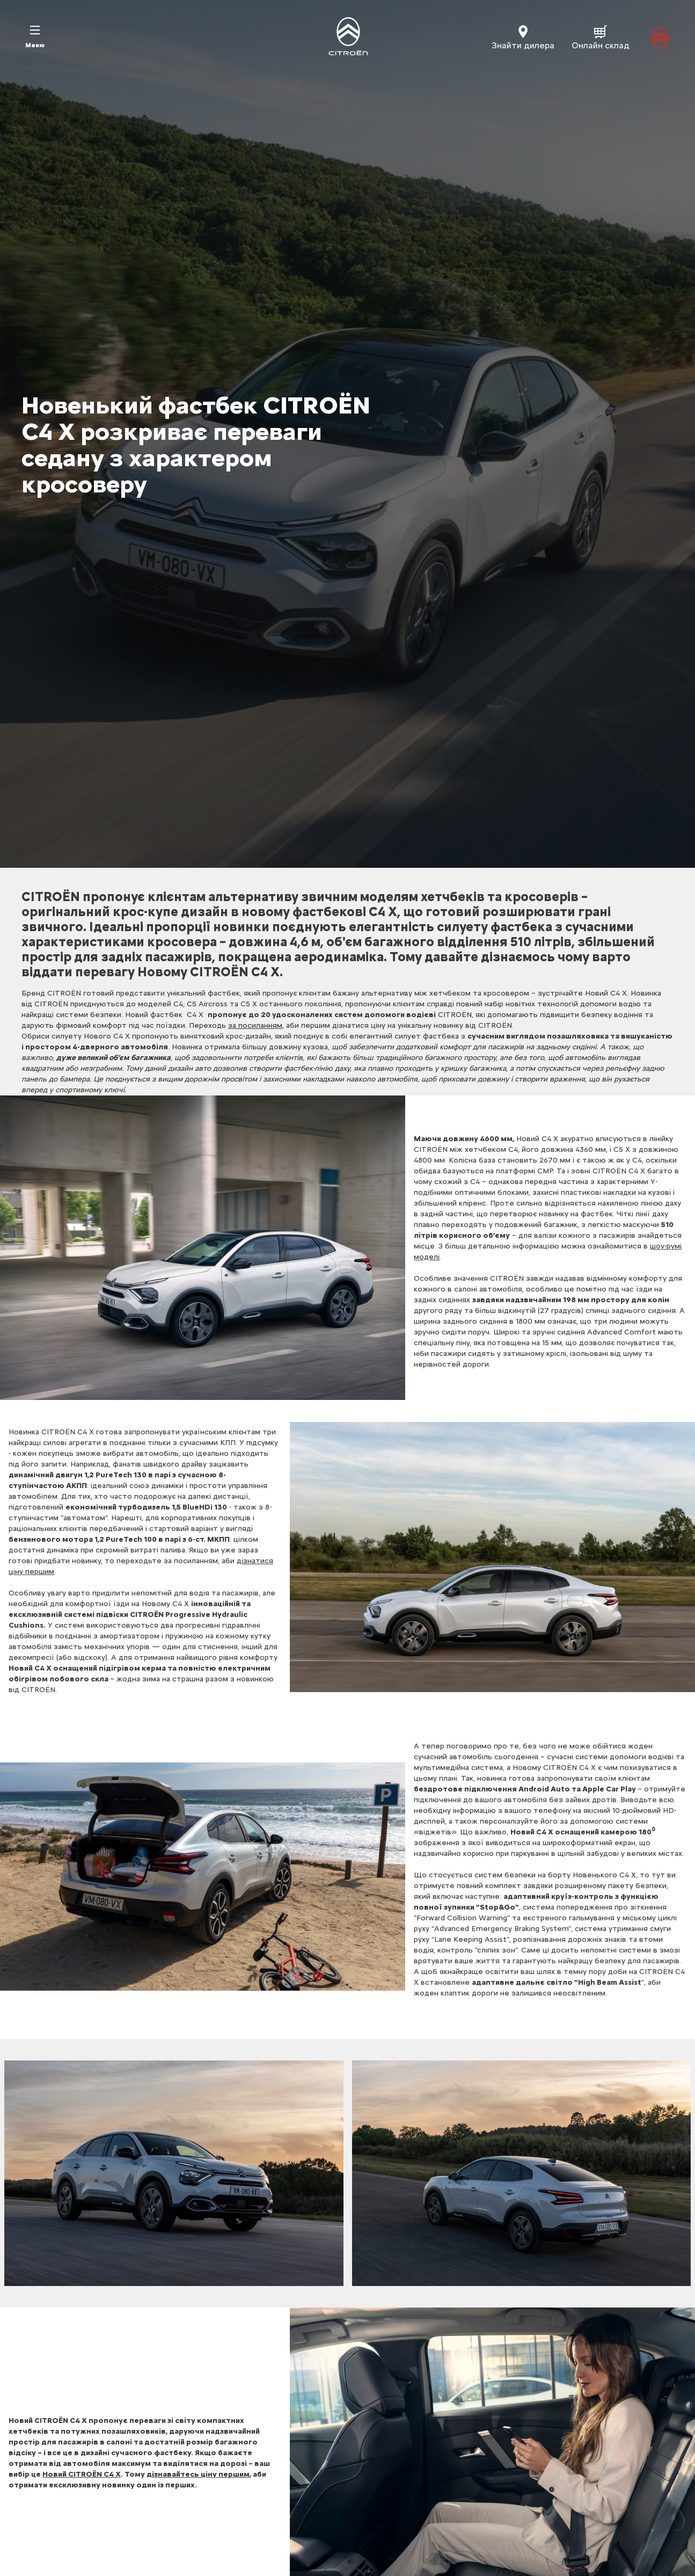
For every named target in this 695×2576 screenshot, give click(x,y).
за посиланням (255, 1025)
